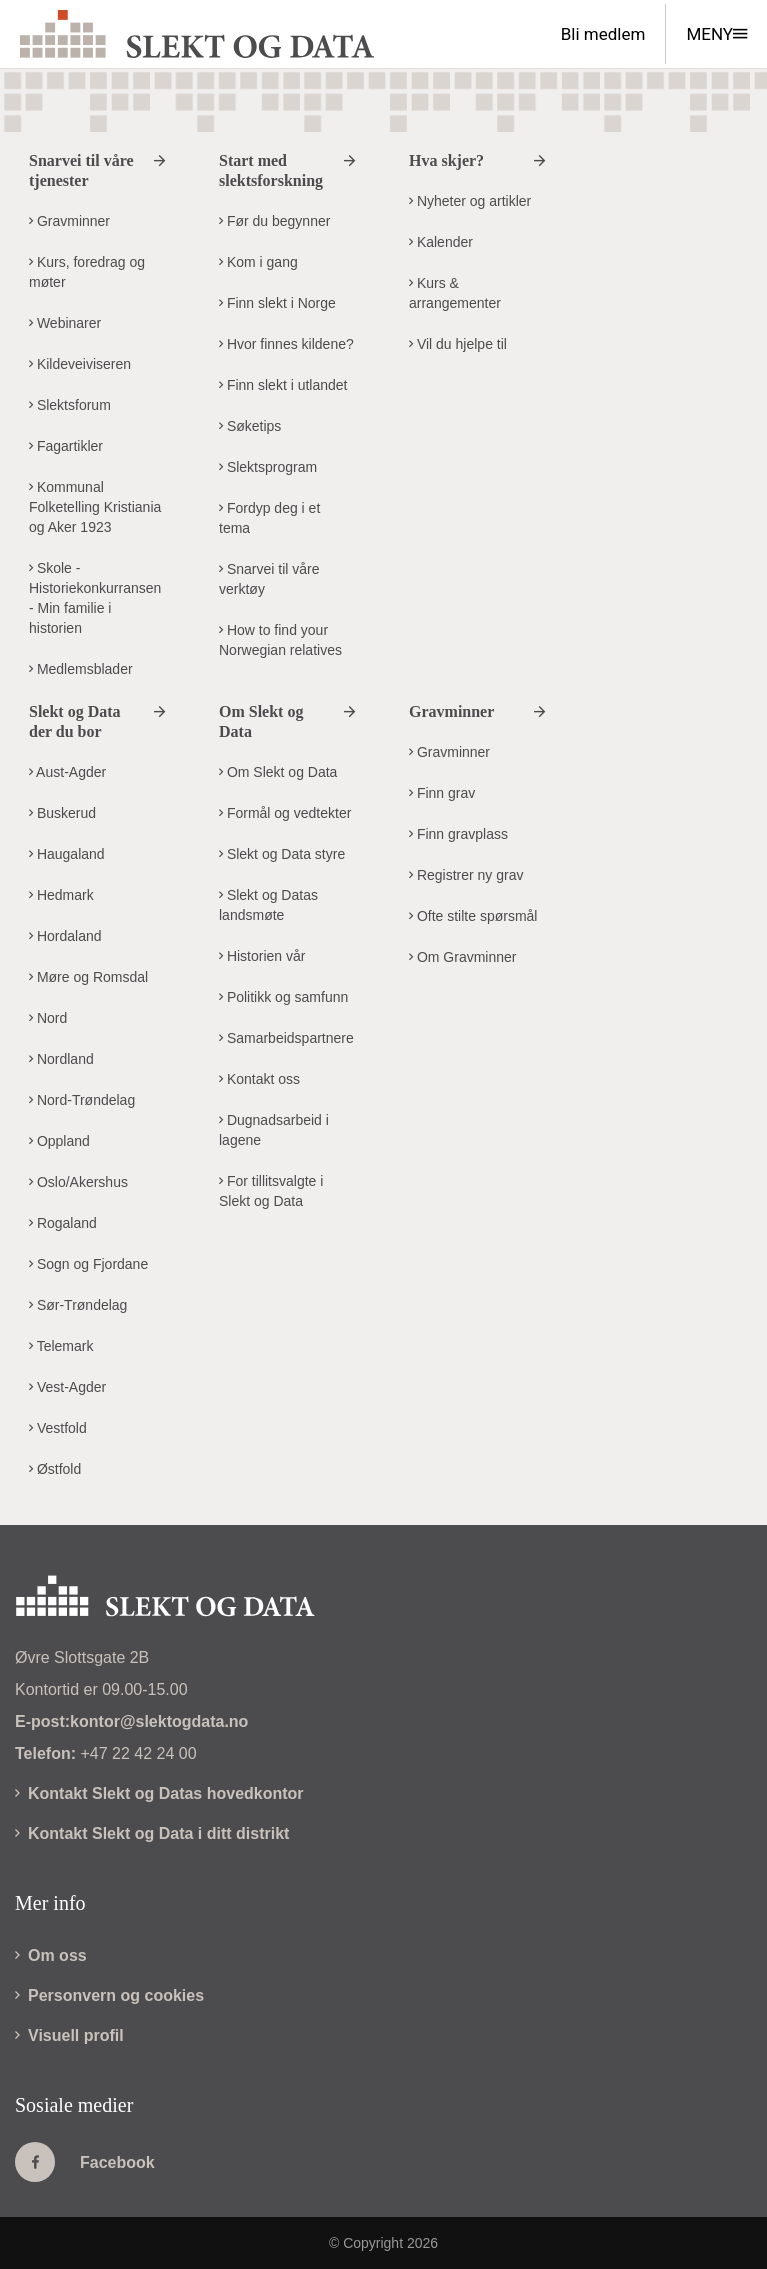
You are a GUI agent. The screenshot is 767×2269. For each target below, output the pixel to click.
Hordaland (65, 936)
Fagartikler (66, 446)
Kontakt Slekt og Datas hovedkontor (159, 1793)
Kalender (441, 242)
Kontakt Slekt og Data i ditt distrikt (152, 1833)
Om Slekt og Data (278, 772)
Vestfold (58, 1428)
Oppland (59, 1141)
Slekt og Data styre (282, 854)
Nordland (61, 1059)
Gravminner (69, 221)
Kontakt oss (259, 1079)
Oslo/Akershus (78, 1182)
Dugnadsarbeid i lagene (274, 1130)
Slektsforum (70, 405)
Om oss (51, 1955)
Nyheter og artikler (470, 201)
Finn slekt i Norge (277, 303)
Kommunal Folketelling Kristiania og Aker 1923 (95, 507)
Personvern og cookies (109, 1995)
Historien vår (262, 956)
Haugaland (67, 854)
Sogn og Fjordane (88, 1264)
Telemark (61, 1346)
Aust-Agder (67, 772)
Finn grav (442, 793)
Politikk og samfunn (283, 997)
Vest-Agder (67, 1387)
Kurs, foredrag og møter (87, 272)
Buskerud (62, 813)
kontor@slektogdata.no (159, 1721)
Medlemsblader (81, 669)
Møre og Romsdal (88, 977)
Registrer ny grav (466, 875)
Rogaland (63, 1223)
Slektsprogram (268, 467)
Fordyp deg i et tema (269, 518)
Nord (48, 1018)
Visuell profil (69, 2035)
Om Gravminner (462, 957)
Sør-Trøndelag (78, 1305)
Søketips (250, 426)
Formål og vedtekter (285, 813)
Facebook (85, 2162)
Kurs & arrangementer (455, 293)
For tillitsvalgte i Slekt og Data (271, 1191)
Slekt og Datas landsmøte (268, 905)
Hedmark (61, 895)
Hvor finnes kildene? (286, 344)
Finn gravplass (458, 834)
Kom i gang (258, 262)
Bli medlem (603, 34)
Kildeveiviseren (80, 364)
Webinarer (65, 323)
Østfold (55, 1469)
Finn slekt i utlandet (283, 385)
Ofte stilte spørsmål (473, 916)
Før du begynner (274, 221)
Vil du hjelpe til (458, 344)
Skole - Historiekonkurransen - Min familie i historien (95, 598)
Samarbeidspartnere (286, 1038)
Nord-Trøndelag (82, 1100)
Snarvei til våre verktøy (269, 579)
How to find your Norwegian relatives (280, 640)
